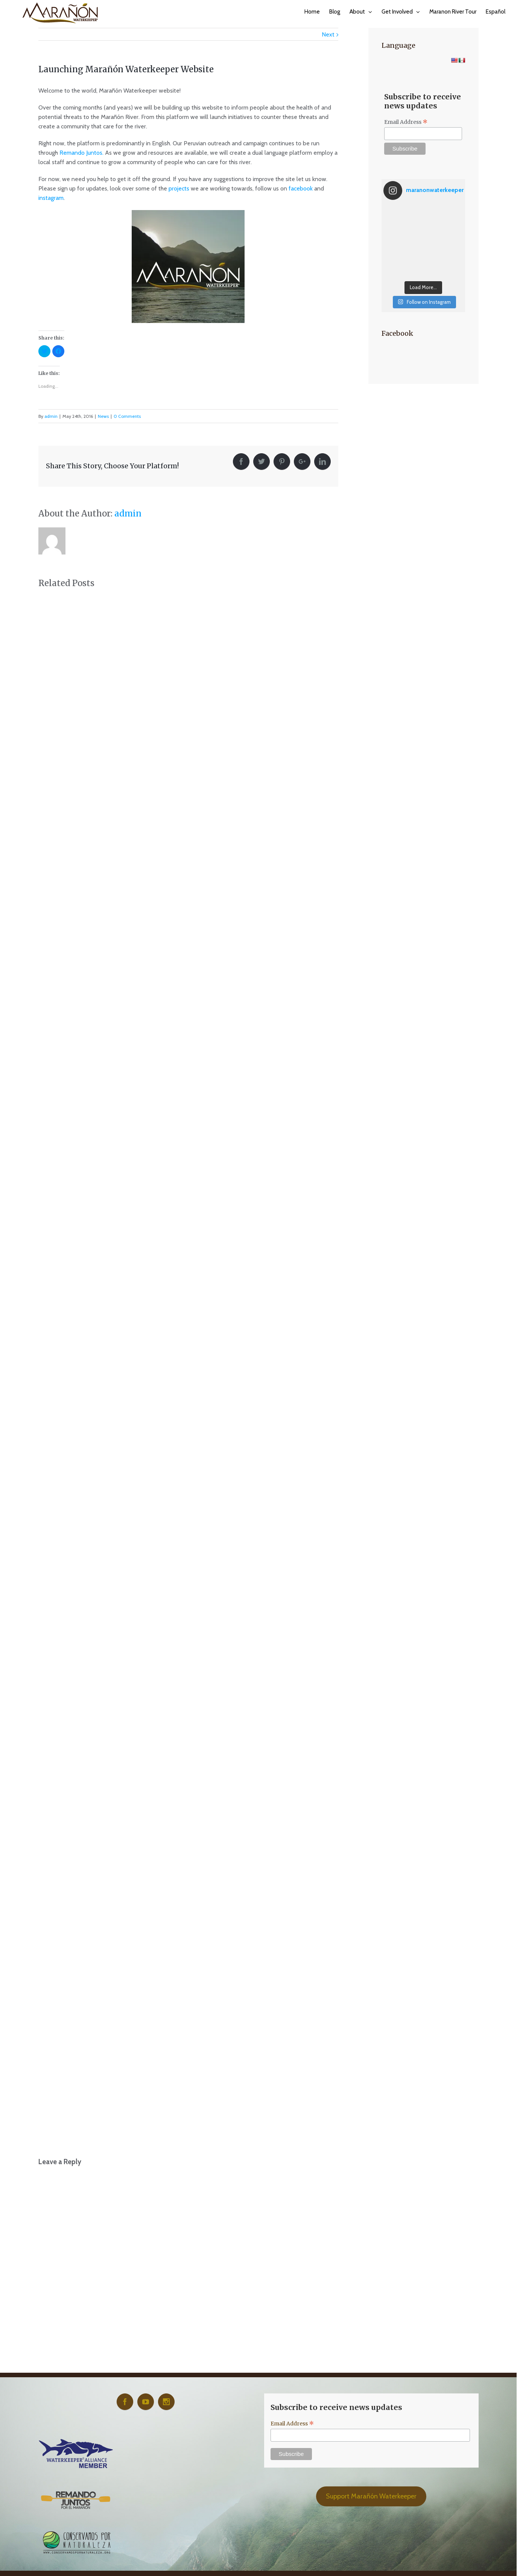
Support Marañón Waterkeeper (371, 2496)
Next (328, 34)
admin (51, 416)
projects (179, 188)
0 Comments (127, 416)
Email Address (406, 122)
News (103, 416)
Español (495, 11)
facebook (301, 188)
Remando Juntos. (81, 152)
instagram (51, 197)
